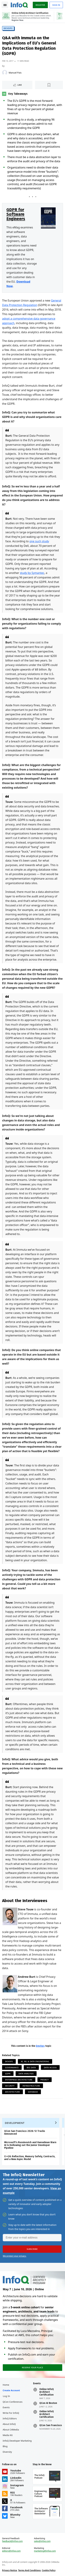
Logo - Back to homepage (19, 4)
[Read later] (49, 85)
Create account (11, 2390)
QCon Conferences (13, 2401)
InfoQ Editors (10, 2418)
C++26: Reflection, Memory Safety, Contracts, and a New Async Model (29, 2158)
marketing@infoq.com (45, 2551)
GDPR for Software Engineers (15, 214)
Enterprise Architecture (18, 2079)
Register (40, 5)
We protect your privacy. (14, 2255)
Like (20, 85)
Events (6, 2407)
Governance (12, 2067)
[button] (32, 2249)
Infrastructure (31, 2085)
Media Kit (8, 2435)
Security (10, 2085)
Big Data (31, 2067)
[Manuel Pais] (4, 72)
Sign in (56, 5)
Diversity (7, 2451)
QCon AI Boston (48, 2403)
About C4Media (11, 2429)
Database (33, 2092)
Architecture (12, 2092)
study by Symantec (32, 573)
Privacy (44, 2079)
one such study (39, 541)
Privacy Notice (9, 2570)
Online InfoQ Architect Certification (46, 2392)
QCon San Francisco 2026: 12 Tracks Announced (24, 2132)
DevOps (8, 28)
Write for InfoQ (11, 2412)
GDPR (8, 2073)
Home (6, 2384)
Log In (6, 2396)
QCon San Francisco (50, 2425)
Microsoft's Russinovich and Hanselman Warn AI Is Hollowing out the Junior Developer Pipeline (30, 2145)
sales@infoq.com (42, 2541)
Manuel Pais (15, 72)
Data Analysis (26, 2073)
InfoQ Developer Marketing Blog (17, 2443)
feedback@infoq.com (12, 2541)
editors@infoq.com (11, 2551)
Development (14, 2123)
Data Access (50, 2067)
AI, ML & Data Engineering (35, 2061)
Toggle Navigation (5, 5)
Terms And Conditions (29, 2570)
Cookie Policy (48, 2570)
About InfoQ (9, 2424)
